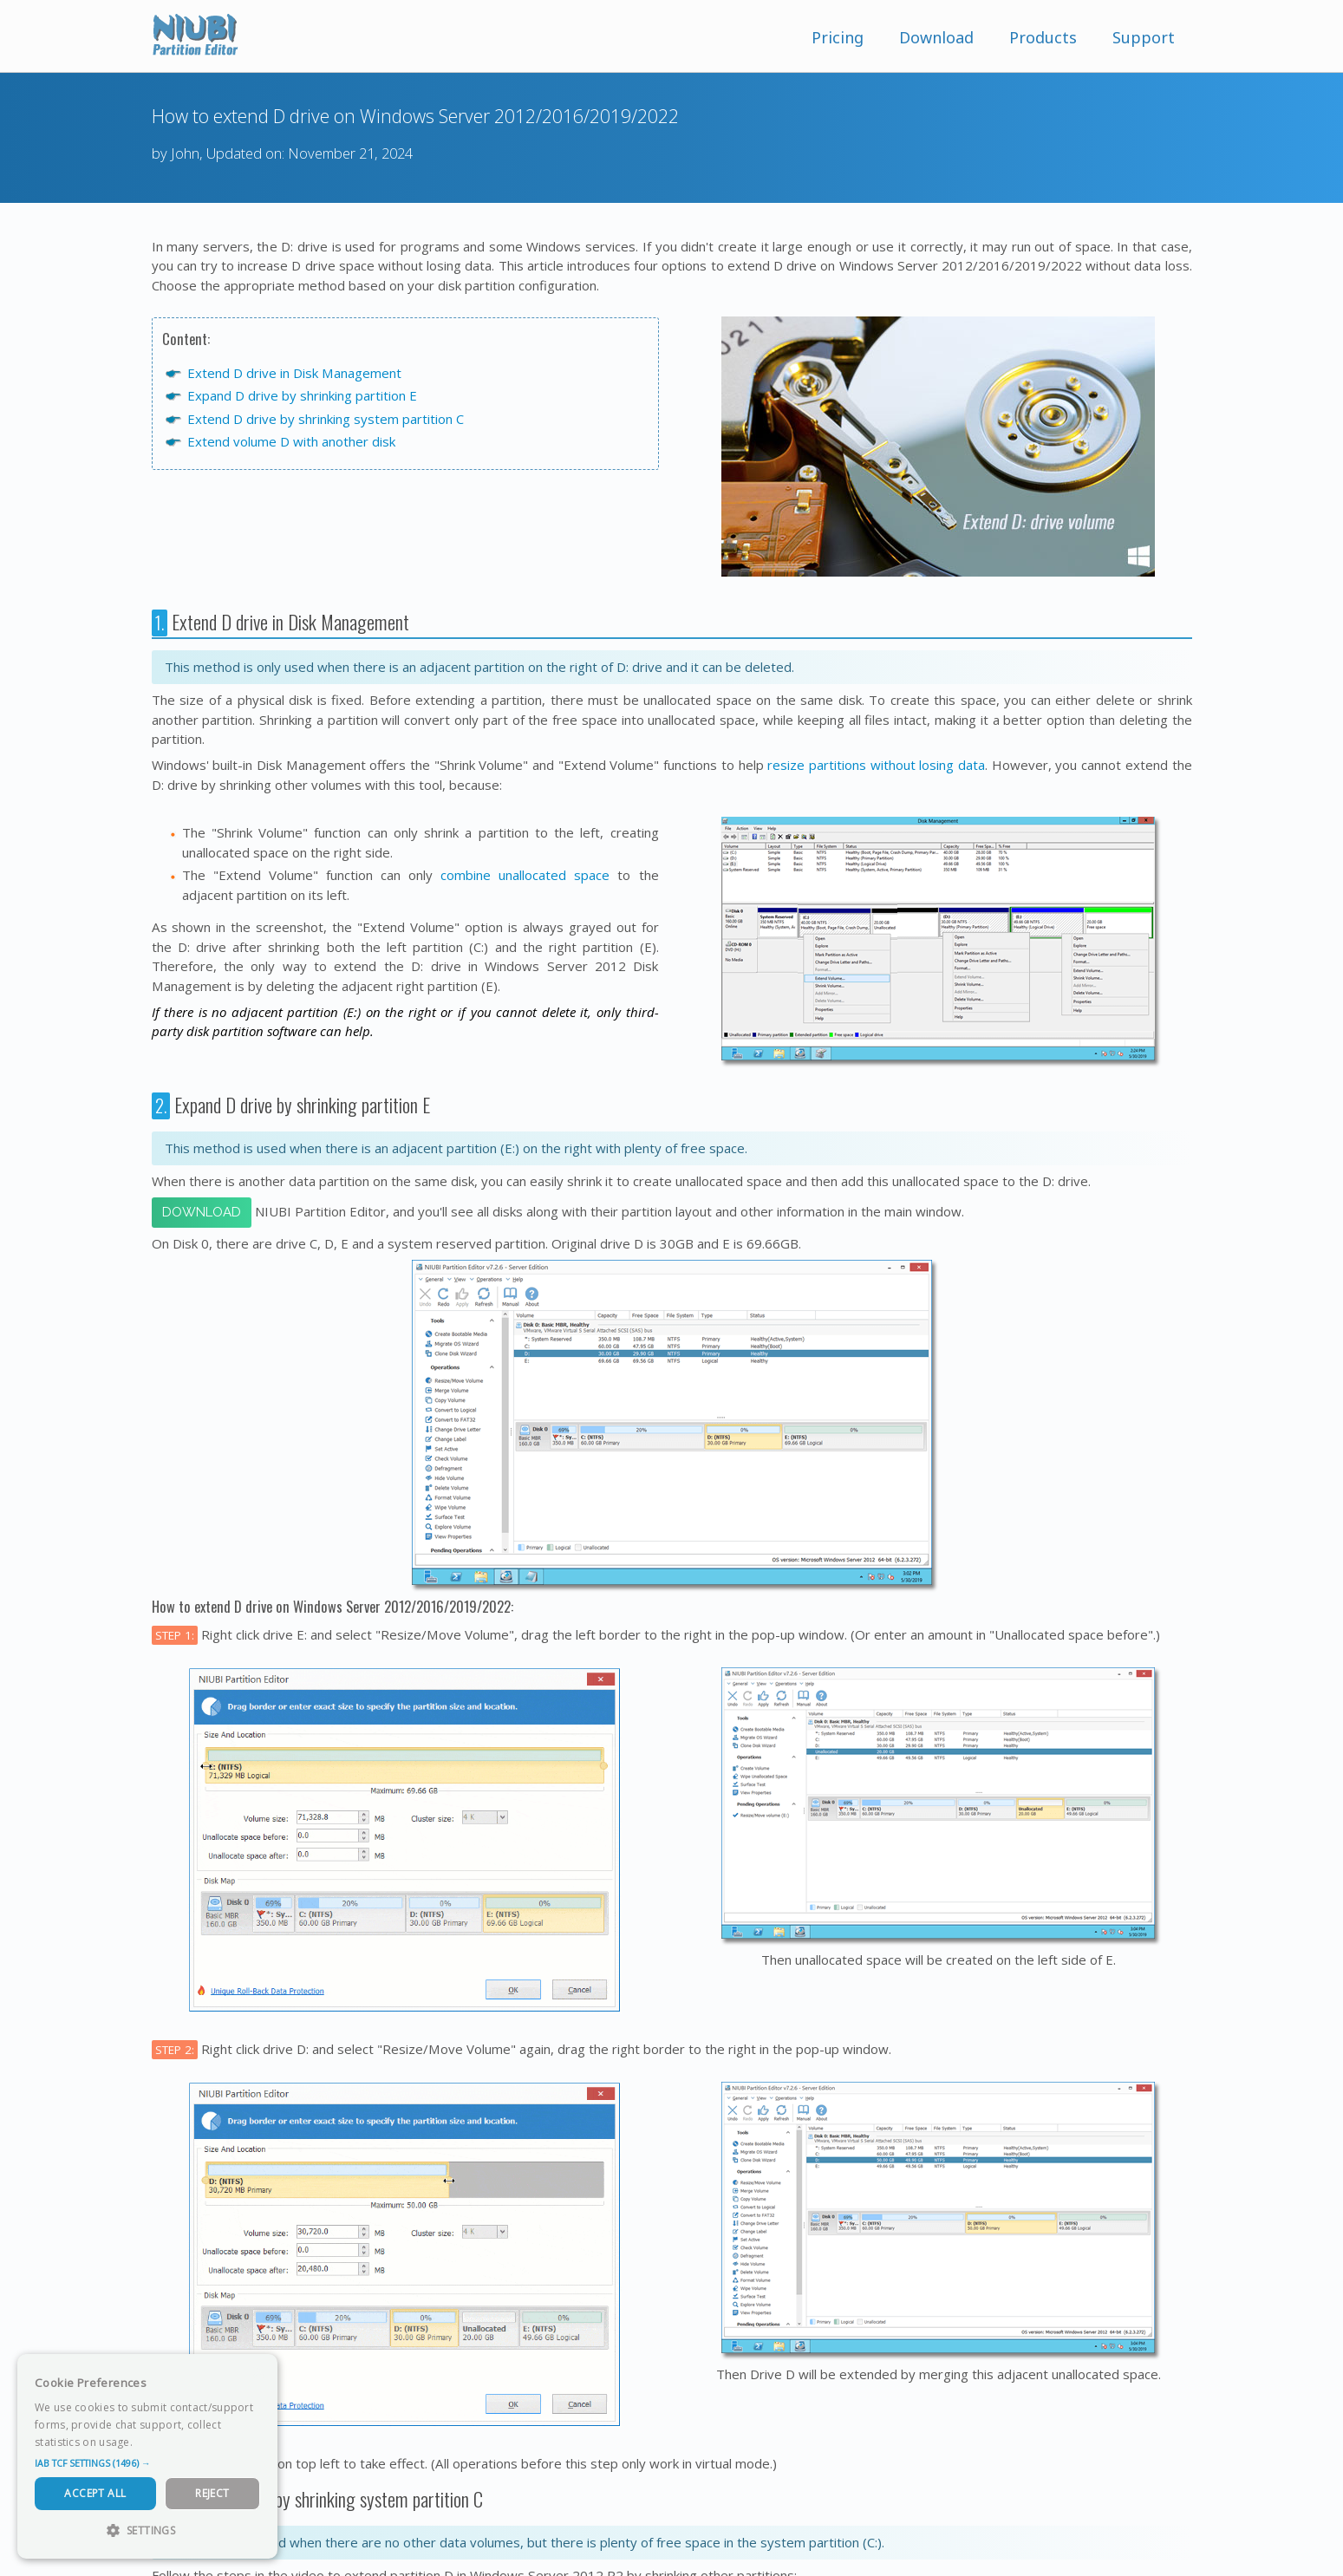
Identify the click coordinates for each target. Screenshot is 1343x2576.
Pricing (838, 37)
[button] (147, 2463)
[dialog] (147, 2456)
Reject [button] (212, 2493)
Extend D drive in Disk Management (294, 373)
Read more (163, 2442)
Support (1143, 37)
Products (1043, 37)
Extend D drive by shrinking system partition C (325, 418)
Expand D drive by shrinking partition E (302, 395)
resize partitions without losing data (876, 764)
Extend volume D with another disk (291, 441)
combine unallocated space (525, 875)
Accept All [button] (95, 2493)
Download (936, 37)
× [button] (257, 2372)
